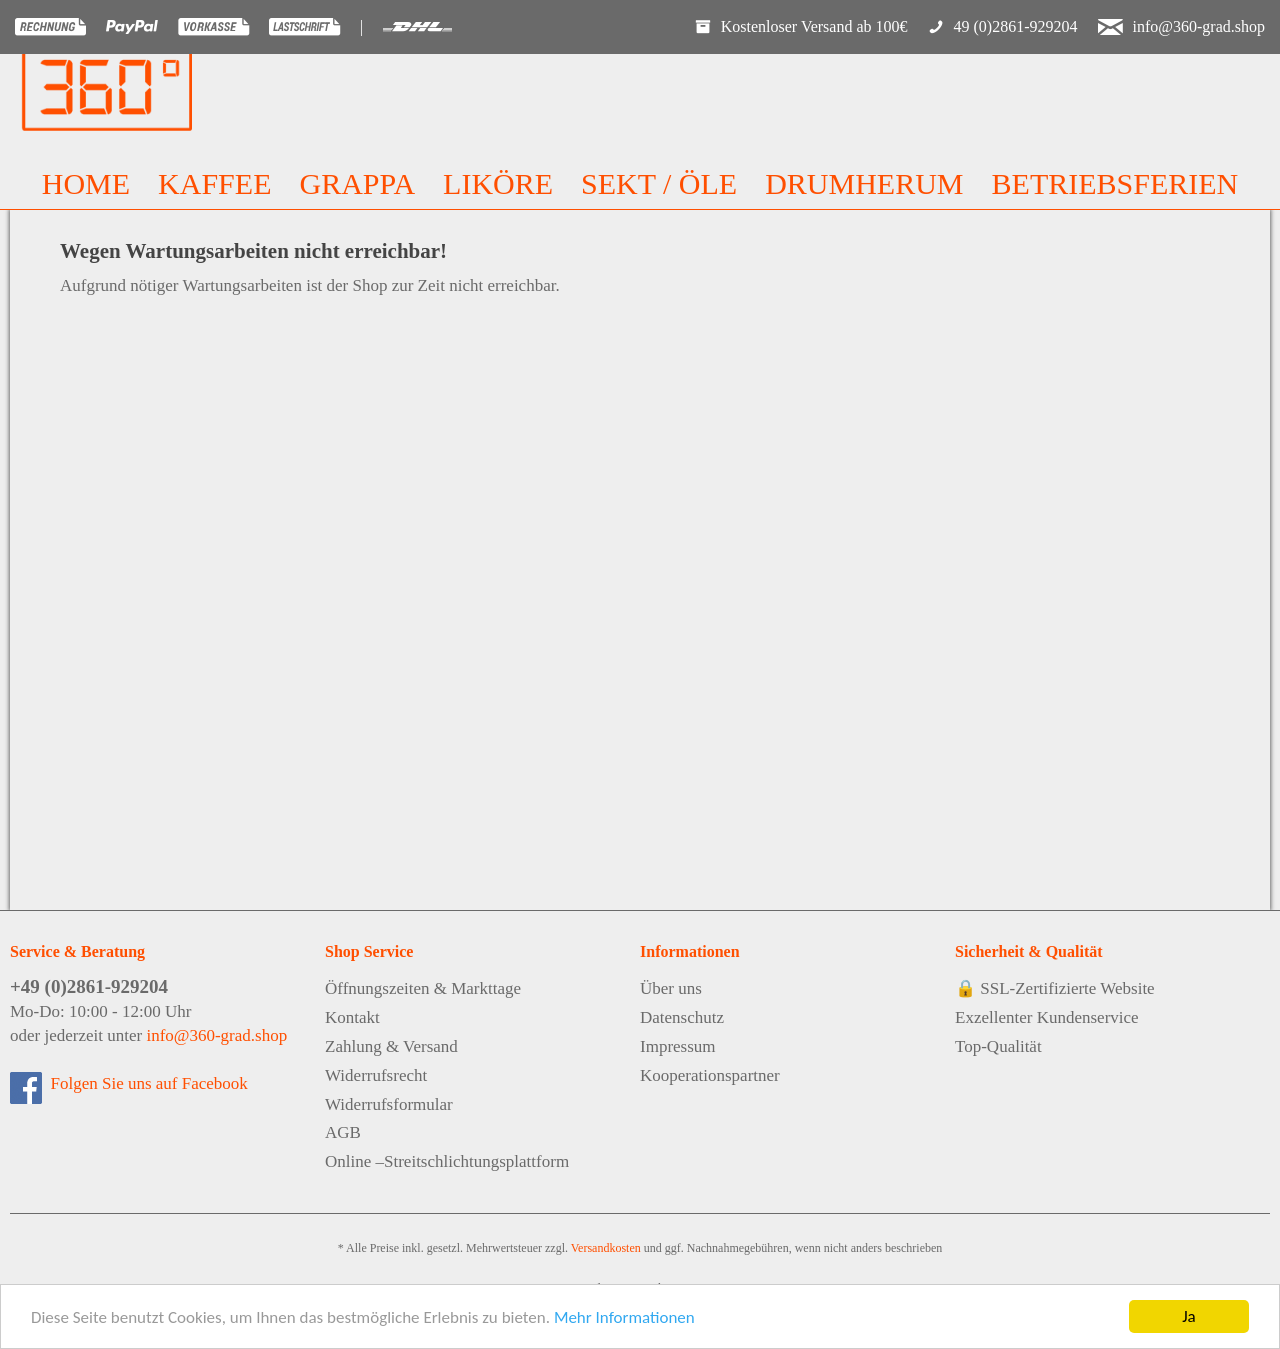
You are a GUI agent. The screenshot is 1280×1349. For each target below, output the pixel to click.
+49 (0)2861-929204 (89, 986)
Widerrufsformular (389, 1104)
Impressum (678, 1046)
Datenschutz (682, 1017)
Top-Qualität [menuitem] (998, 1046)
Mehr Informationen (624, 1318)
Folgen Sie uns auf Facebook (145, 1083)
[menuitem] (86, 184)
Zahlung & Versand (391, 1046)
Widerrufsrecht (376, 1075)
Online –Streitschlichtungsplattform (447, 1161)
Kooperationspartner (710, 1075)
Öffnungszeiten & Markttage (423, 988)
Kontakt (352, 1017)
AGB (343, 1132)
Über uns (671, 988)
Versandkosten (606, 1248)
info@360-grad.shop (216, 1035)
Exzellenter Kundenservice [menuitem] (1047, 1017)
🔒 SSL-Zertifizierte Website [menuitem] (1055, 988)
